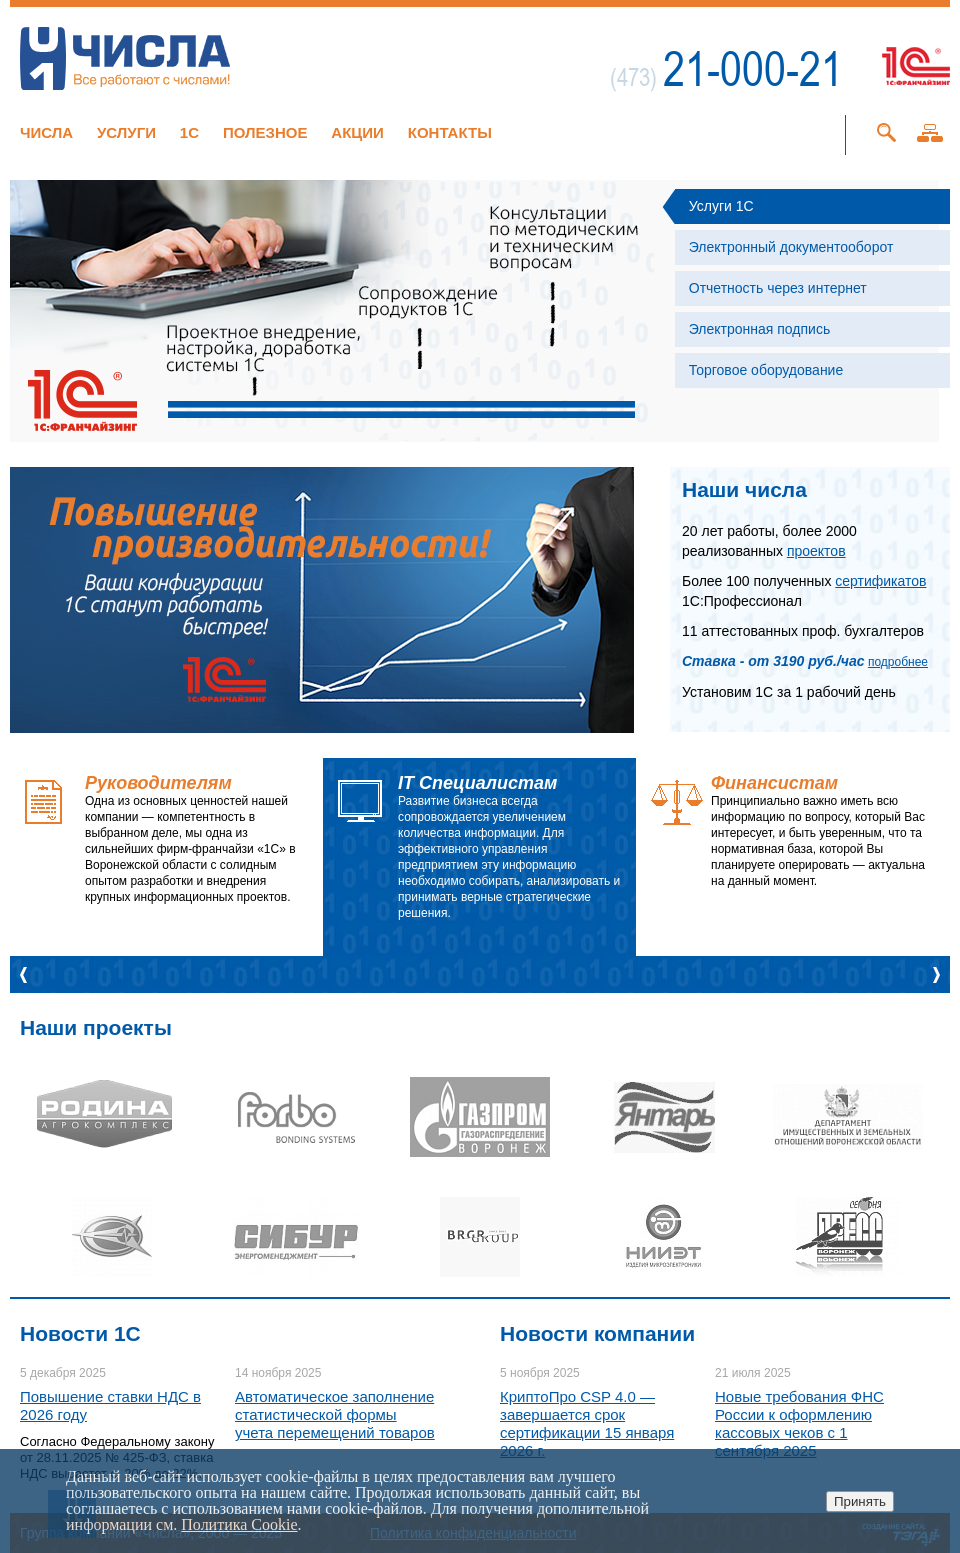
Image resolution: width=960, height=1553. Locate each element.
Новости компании (597, 1333)
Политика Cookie (239, 1524)
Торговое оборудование (766, 370)
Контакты (450, 132)
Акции (357, 132)
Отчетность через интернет (778, 288)
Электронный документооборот (791, 247)
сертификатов (880, 581)
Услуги (126, 132)
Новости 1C (80, 1333)
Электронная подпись (759, 329)
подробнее (898, 662)
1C (189, 132)
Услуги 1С (721, 206)
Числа (46, 132)
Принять (860, 1501)
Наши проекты (96, 1027)
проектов (816, 551)
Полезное (265, 132)
